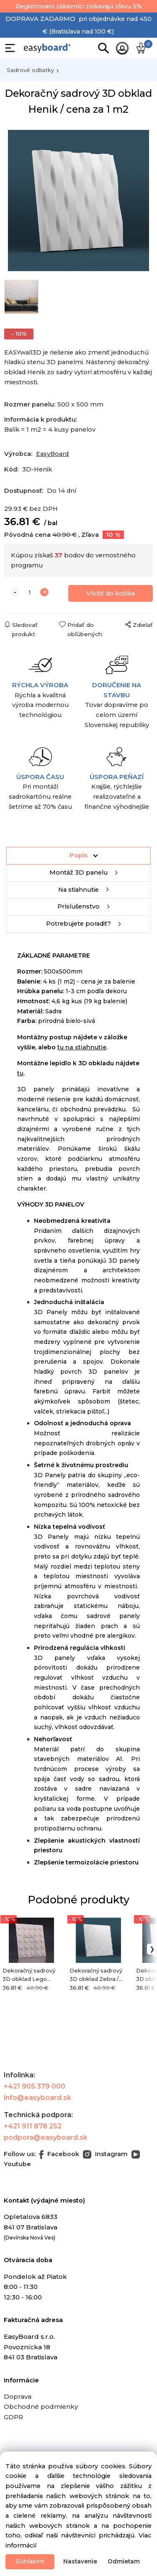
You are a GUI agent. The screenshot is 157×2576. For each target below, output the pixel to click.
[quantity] (29, 592)
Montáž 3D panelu (78, 872)
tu (20, 1073)
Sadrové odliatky (30, 70)
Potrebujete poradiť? (78, 923)
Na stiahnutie (78, 889)
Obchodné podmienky (41, 2406)
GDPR (13, 2417)
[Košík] (141, 48)
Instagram (105, 2154)
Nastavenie (80, 2561)
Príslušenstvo (78, 906)
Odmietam (124, 2561)
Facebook (59, 2154)
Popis (78, 855)
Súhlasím (29, 2561)
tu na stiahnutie (81, 1047)
